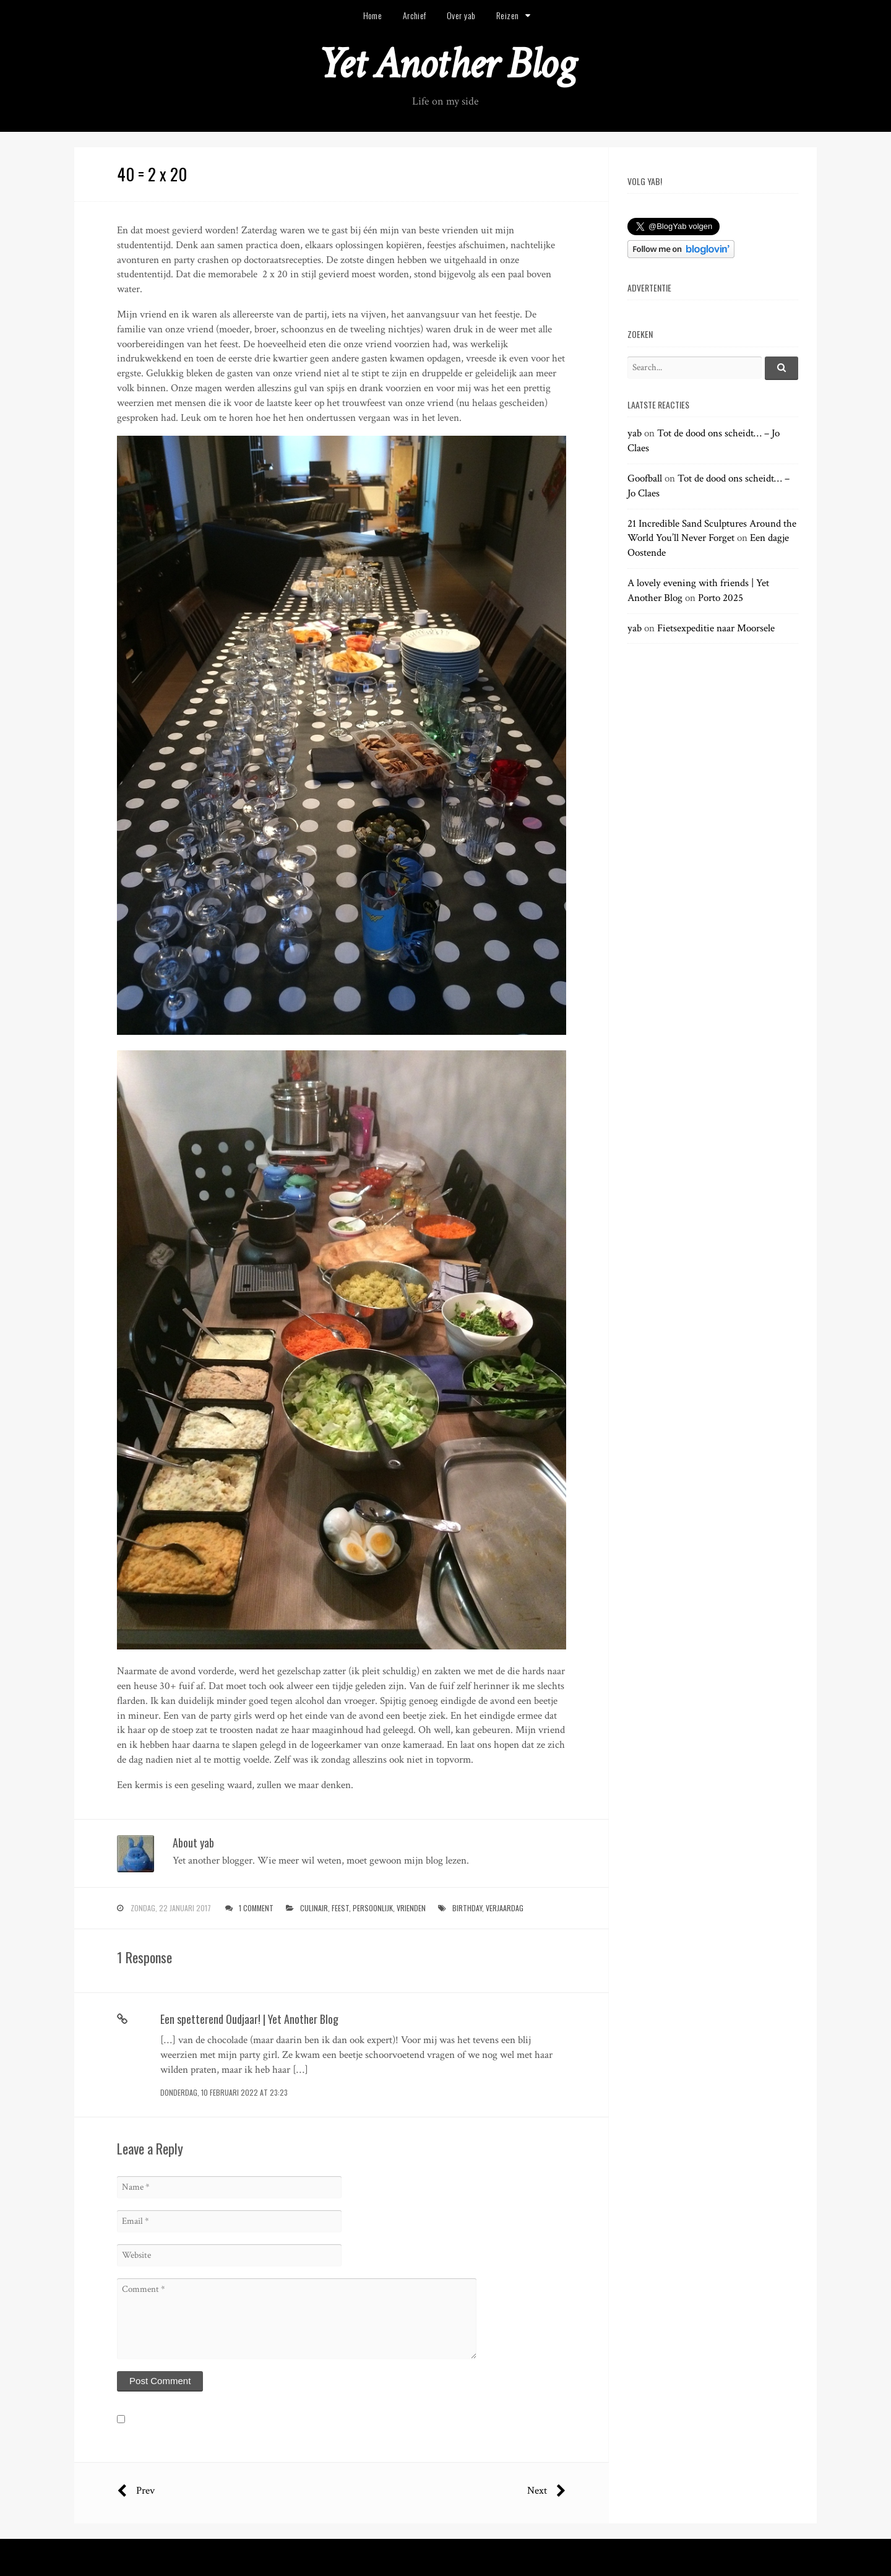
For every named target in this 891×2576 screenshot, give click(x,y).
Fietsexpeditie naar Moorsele (716, 628)
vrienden (411, 1908)
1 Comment (256, 1908)
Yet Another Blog (446, 64)
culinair (314, 1908)
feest (340, 1908)
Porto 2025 (720, 598)
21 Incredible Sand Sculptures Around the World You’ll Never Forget (711, 531)
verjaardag (504, 1908)
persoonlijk (373, 1908)
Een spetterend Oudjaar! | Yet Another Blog (249, 2019)
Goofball (644, 478)
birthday (467, 1908)
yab (634, 433)
